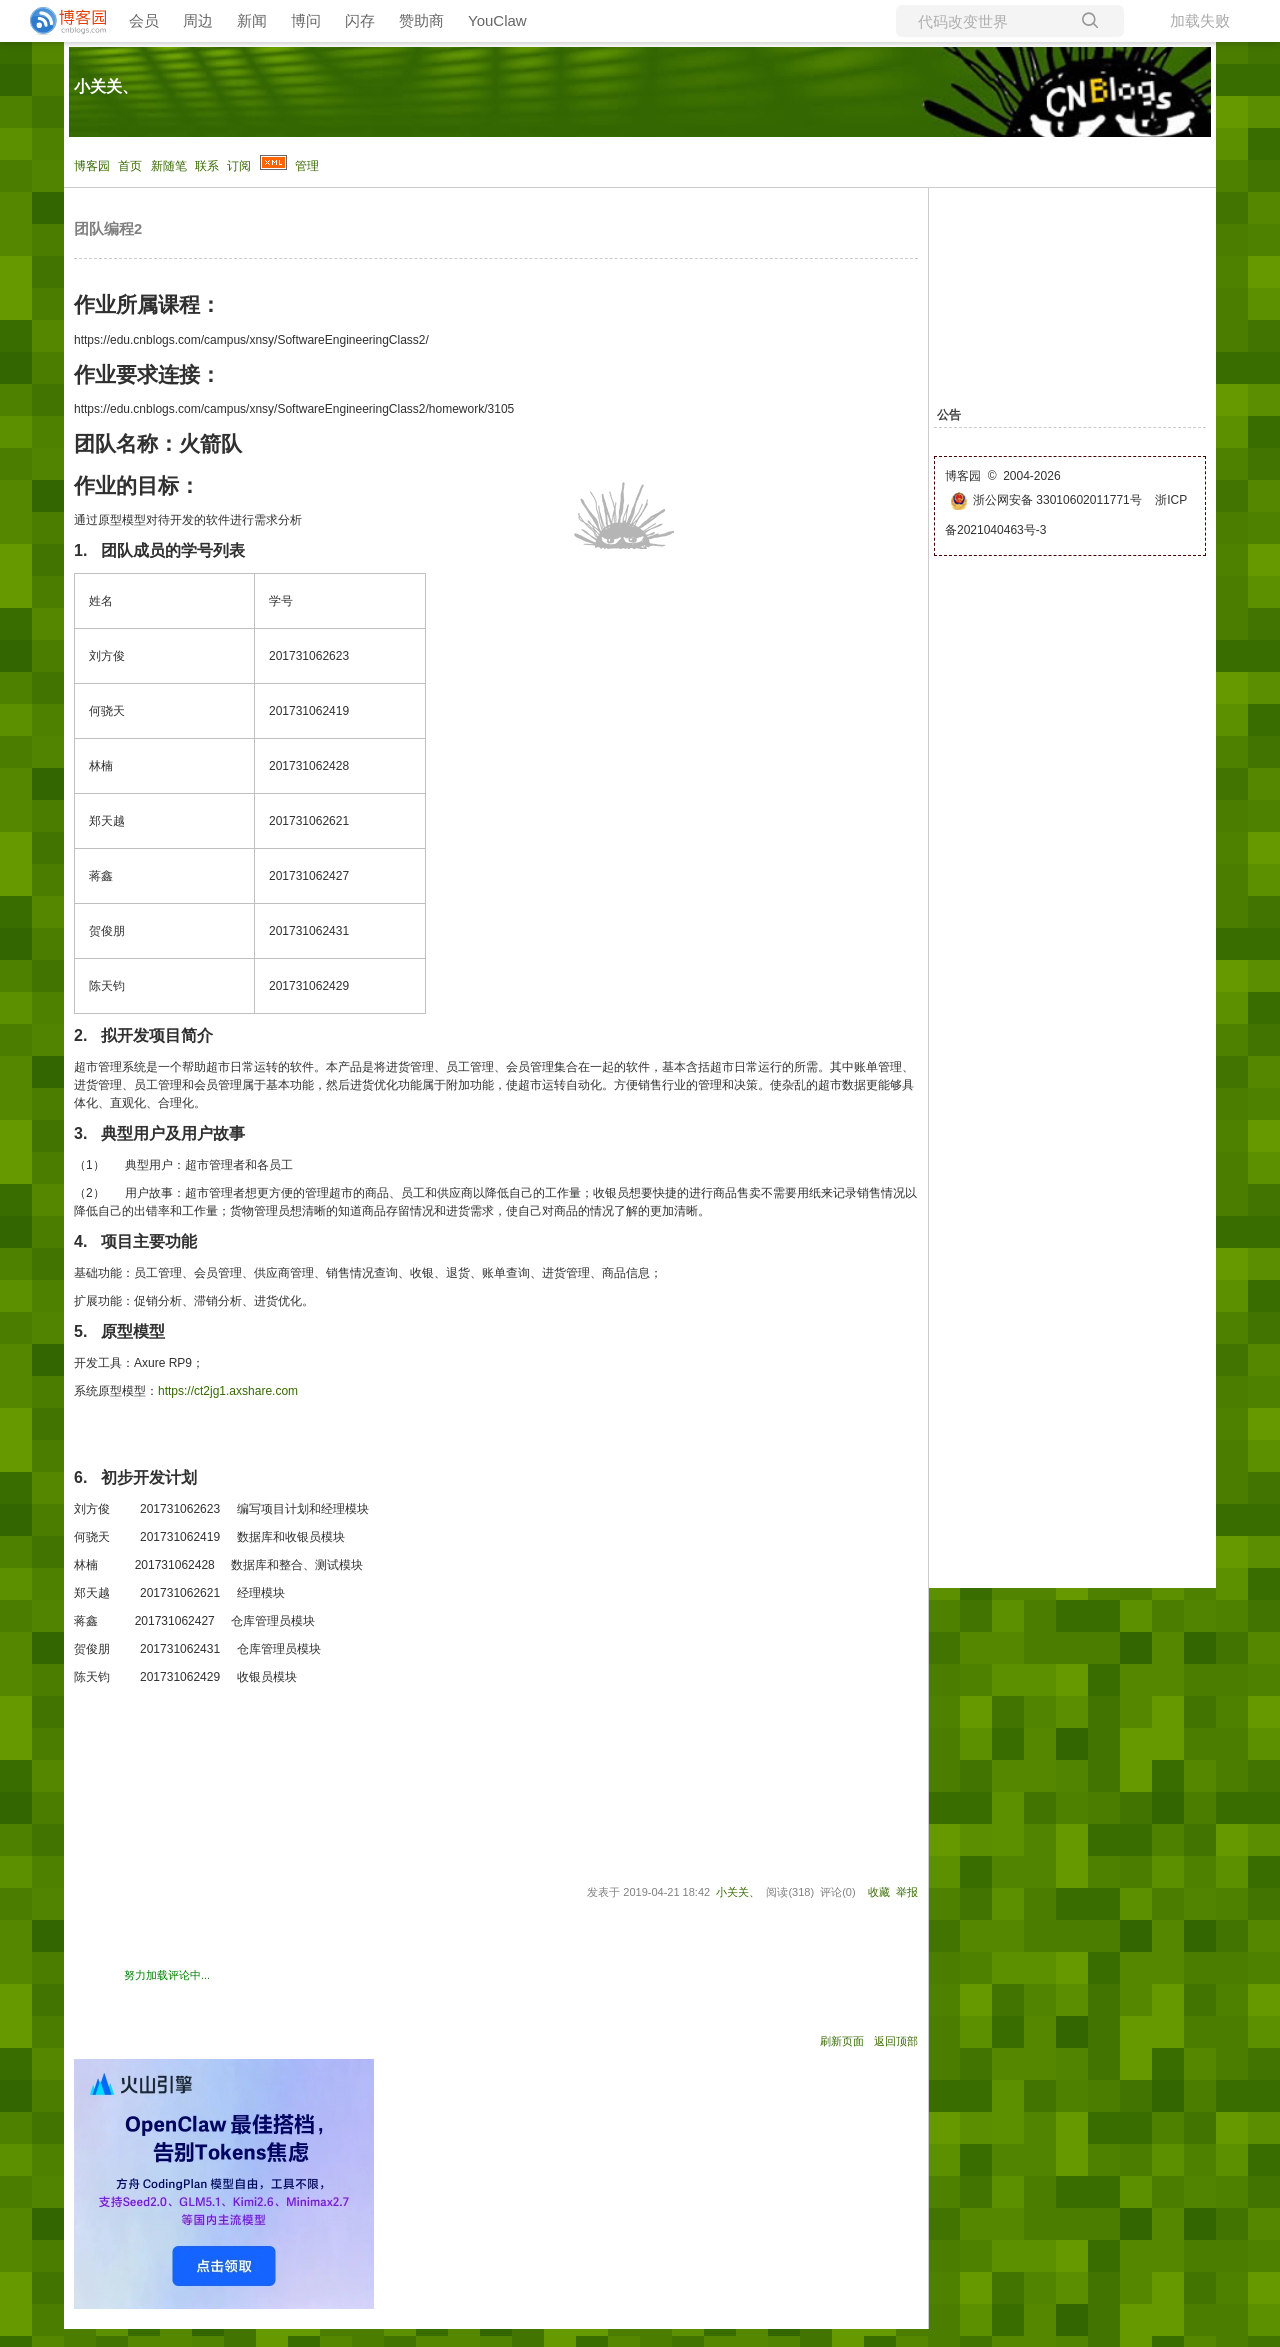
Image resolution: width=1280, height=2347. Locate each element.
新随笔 (169, 166)
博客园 (92, 166)
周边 (198, 20)
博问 (306, 20)
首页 (130, 166)
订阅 (239, 166)
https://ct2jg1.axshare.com (228, 1391)
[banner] (60, 21)
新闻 (252, 20)
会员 (144, 20)
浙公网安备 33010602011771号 (1046, 500)
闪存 (360, 20)
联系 (207, 166)
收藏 (879, 1892)
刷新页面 (842, 2041)
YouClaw (497, 20)
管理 (307, 166)
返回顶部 (896, 2041)
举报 (907, 1892)
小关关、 (106, 86)
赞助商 (421, 20)
